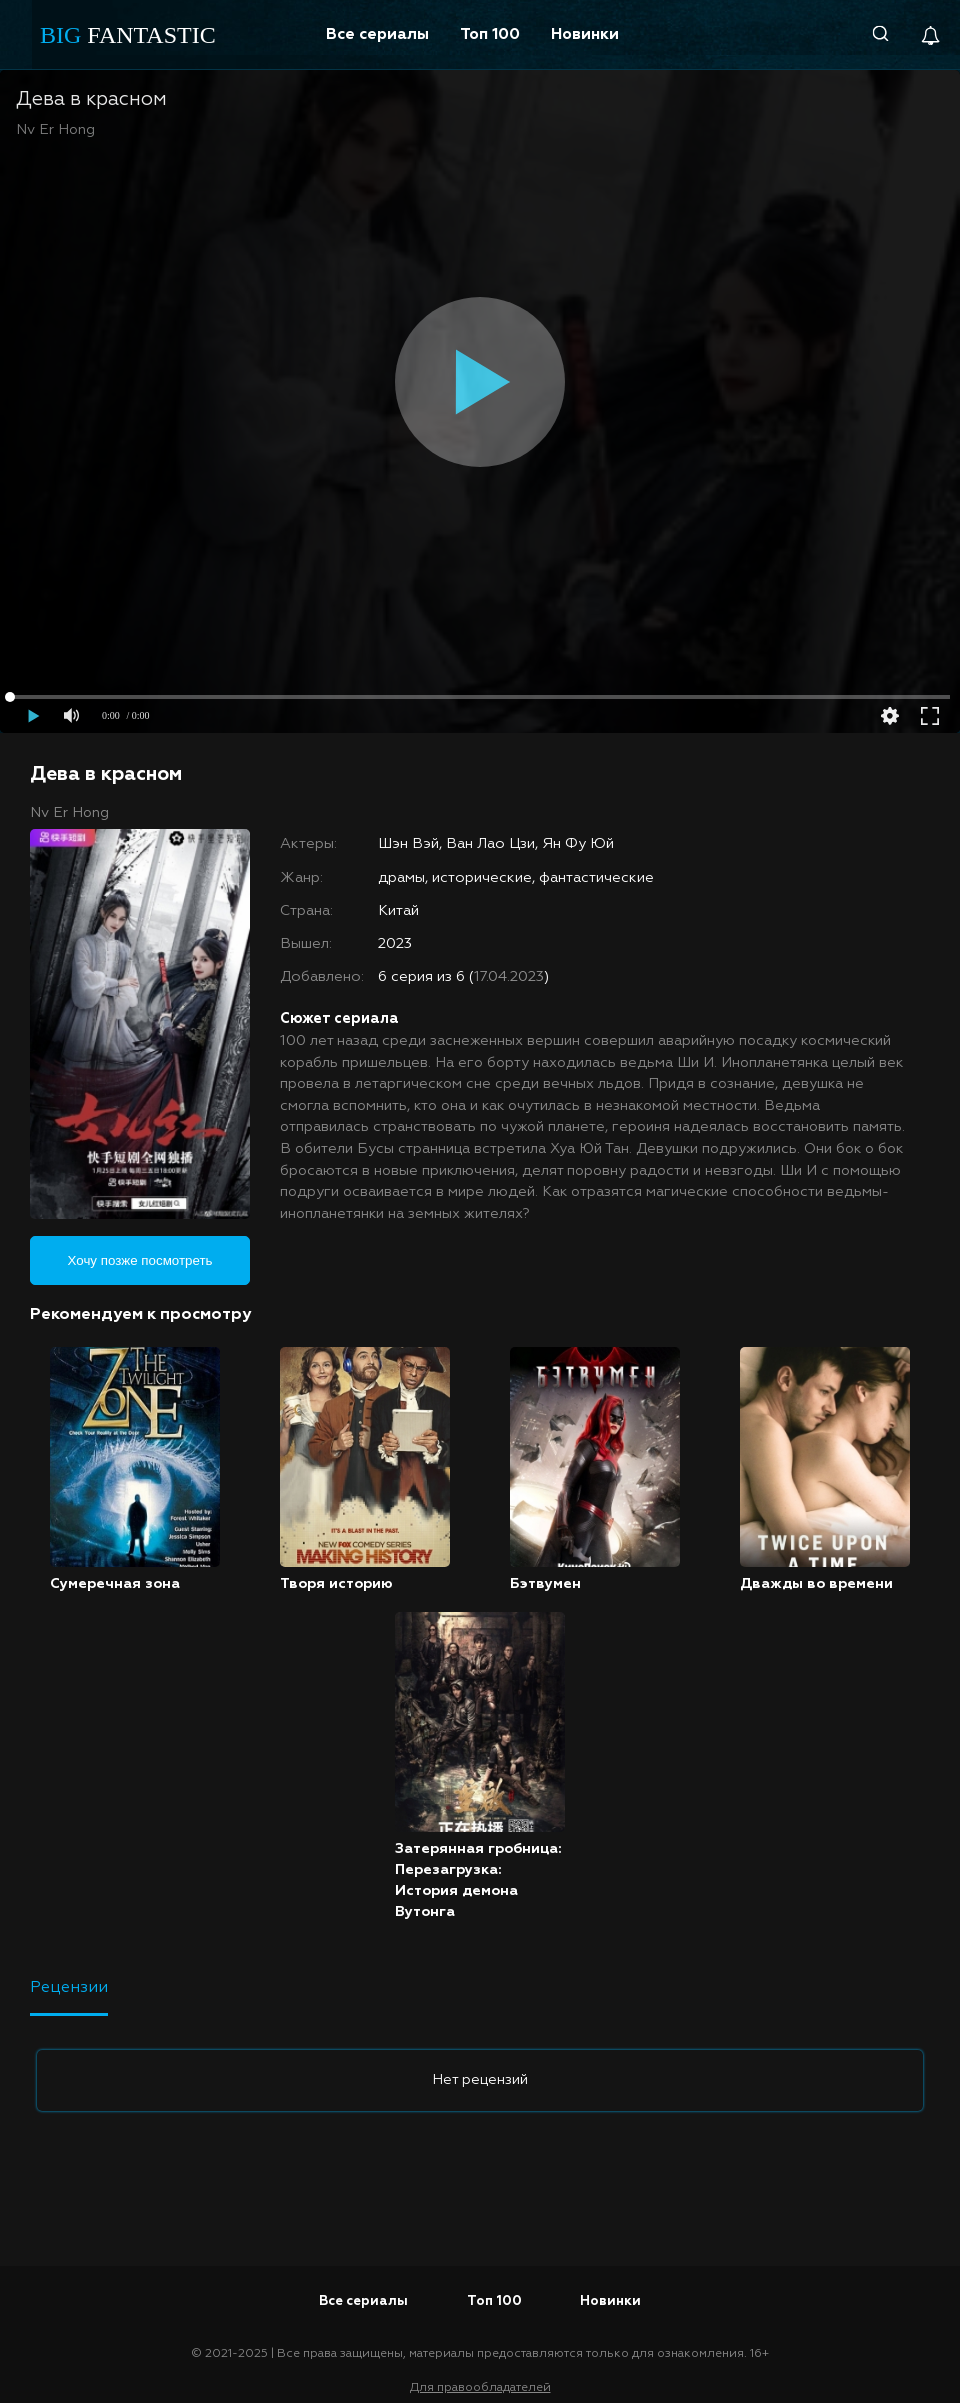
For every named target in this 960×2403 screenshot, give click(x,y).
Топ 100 (490, 34)
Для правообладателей (480, 2388)
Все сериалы (377, 34)
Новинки (585, 34)
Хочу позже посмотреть (140, 1260)
